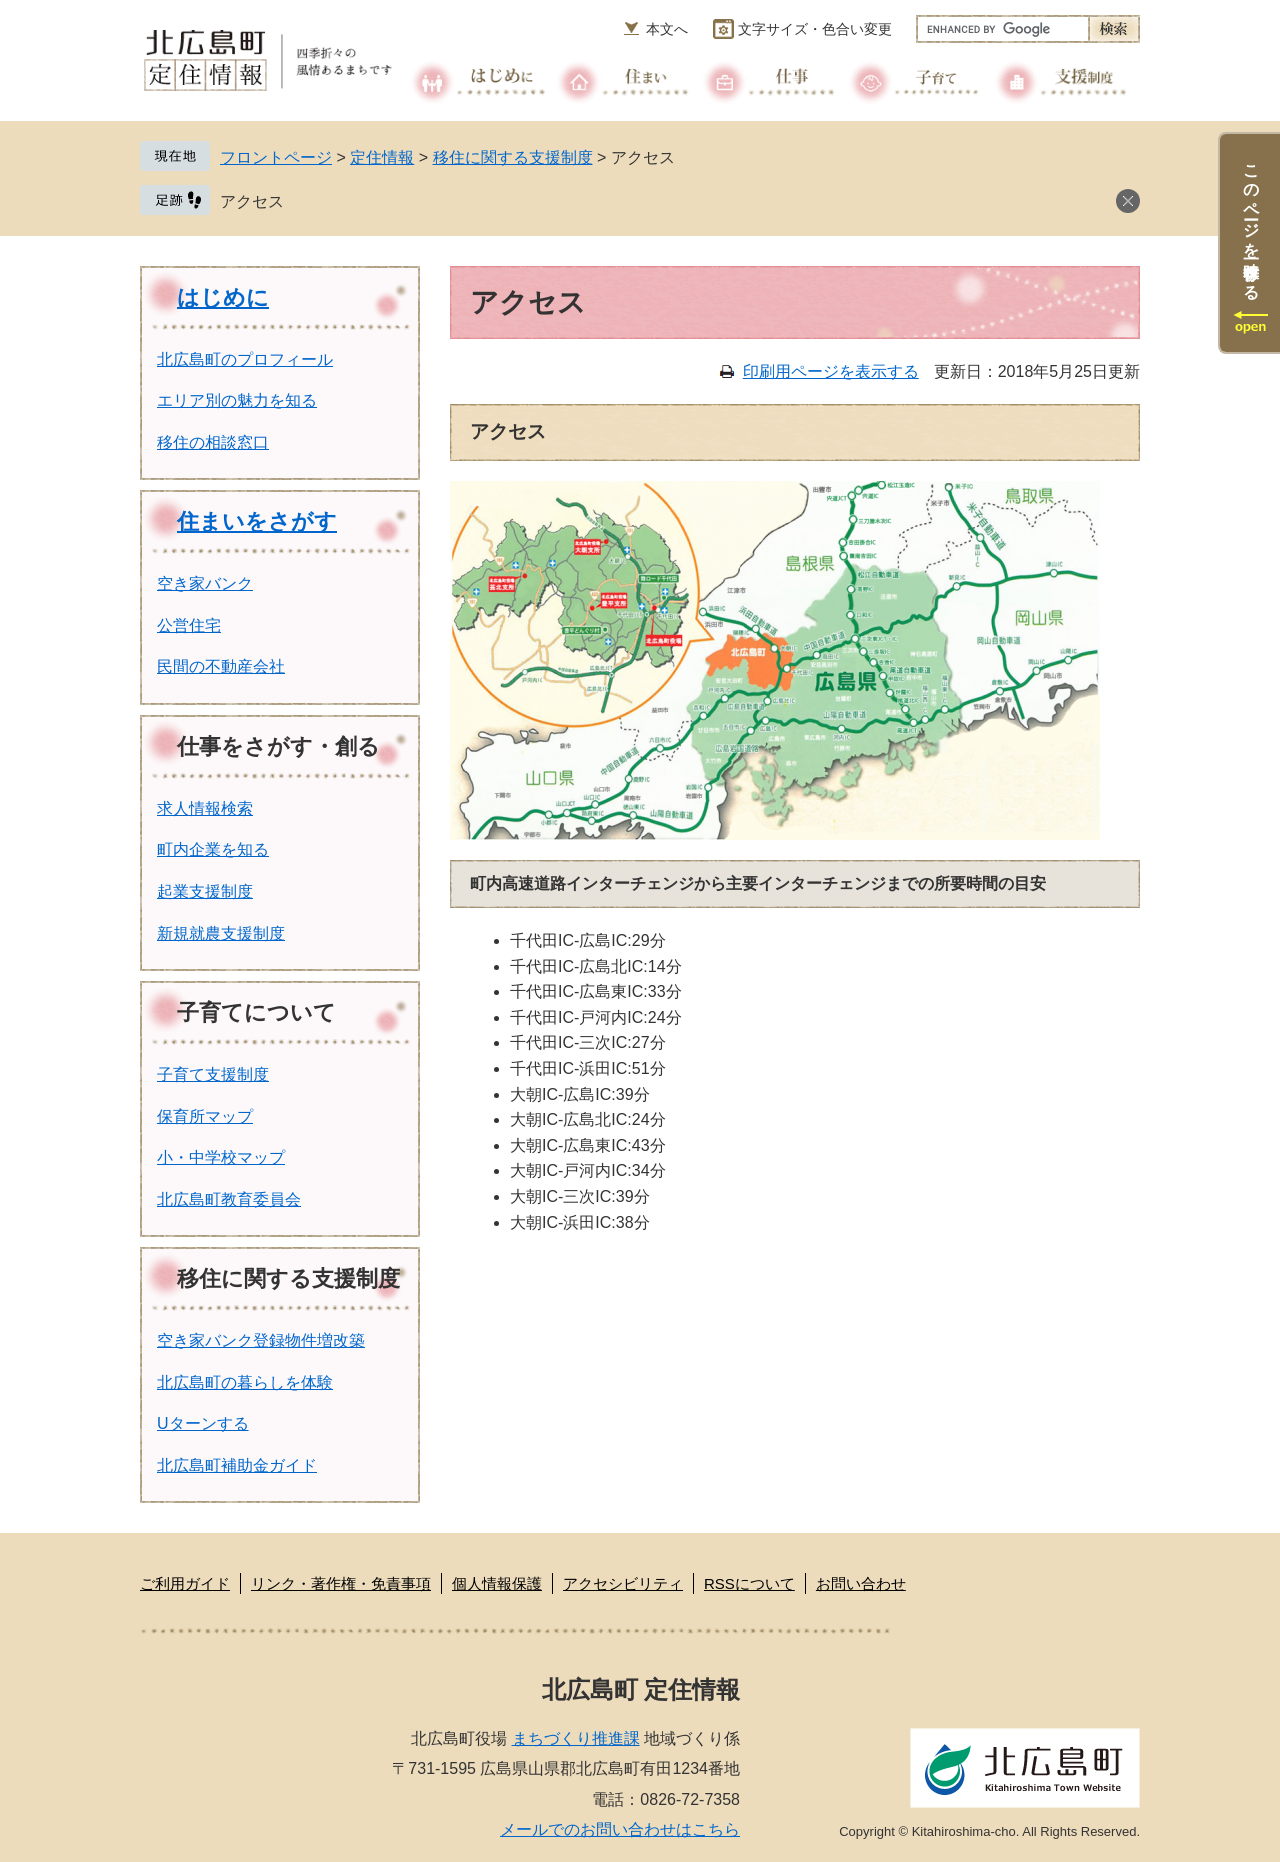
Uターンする (203, 1423)
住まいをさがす (257, 521)
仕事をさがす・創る (278, 746)
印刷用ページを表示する (831, 371)
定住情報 (382, 157)
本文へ (667, 29)
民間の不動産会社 (221, 666)
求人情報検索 (205, 808)
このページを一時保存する (1251, 223)
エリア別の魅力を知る (237, 400)
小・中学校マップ (221, 1157)
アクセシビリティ (623, 1583)
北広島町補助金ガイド (237, 1465)
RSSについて (749, 1583)
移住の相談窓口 (213, 442)
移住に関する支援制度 (513, 157)
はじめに (223, 297)
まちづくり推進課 (576, 1738)
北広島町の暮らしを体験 (245, 1382)
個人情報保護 (497, 1583)
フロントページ (276, 157)
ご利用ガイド (185, 1583)
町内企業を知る (213, 849)
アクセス (252, 201)
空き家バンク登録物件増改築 (261, 1340)
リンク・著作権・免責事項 (341, 1583)
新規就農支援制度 (221, 933)
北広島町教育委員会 (229, 1199)
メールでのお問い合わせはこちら (620, 1829)
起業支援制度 (205, 891)
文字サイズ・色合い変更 (815, 29)
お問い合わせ (861, 1583)
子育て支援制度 (213, 1074)
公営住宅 (189, 625)
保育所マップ (205, 1116)
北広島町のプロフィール (245, 359)
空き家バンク (205, 583)
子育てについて (256, 1012)
